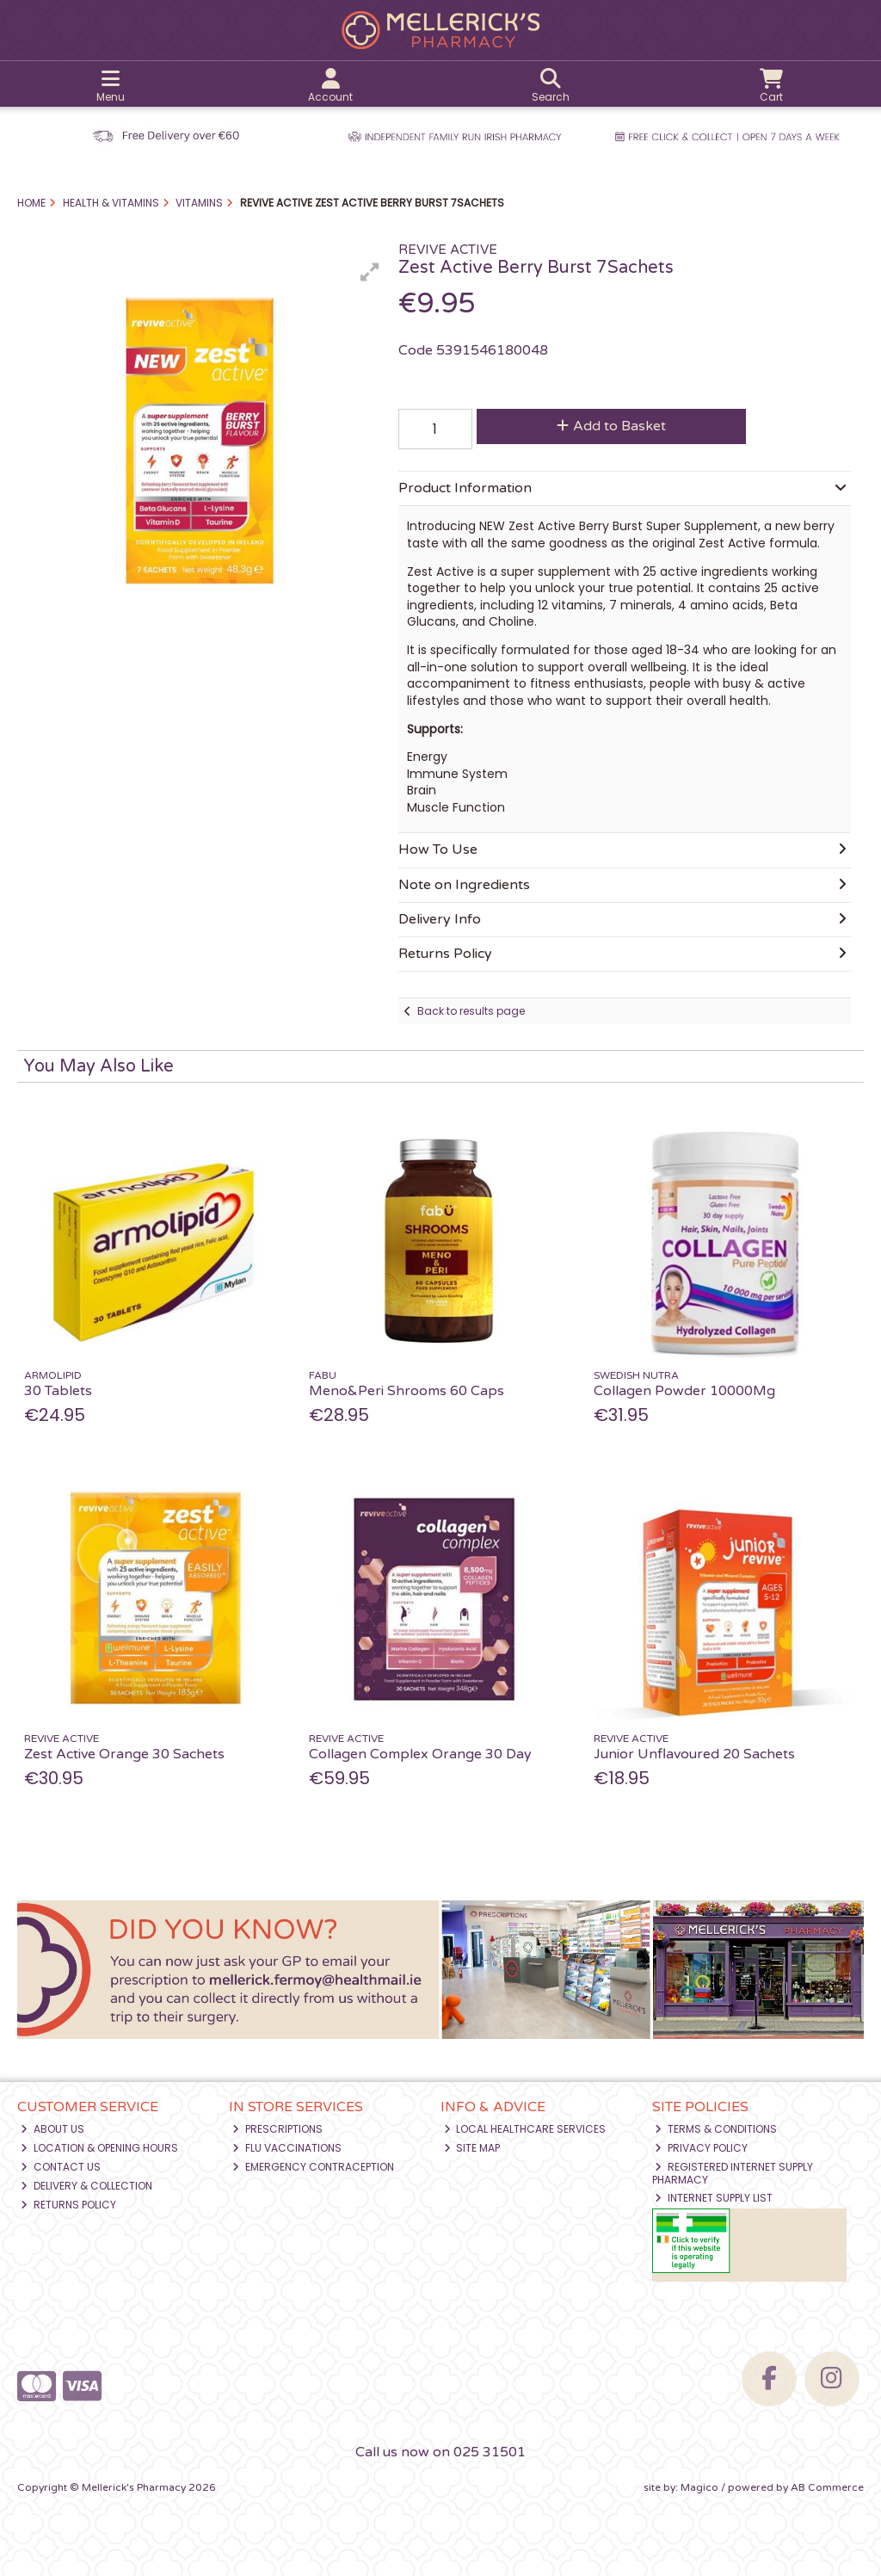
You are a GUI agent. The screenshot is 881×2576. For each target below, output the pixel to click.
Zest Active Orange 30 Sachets (124, 1754)
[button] (370, 272)
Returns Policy (68, 2204)
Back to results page (471, 1011)
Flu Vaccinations (287, 2147)
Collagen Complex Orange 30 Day (420, 1754)
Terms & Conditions (716, 2129)
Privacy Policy (701, 2147)
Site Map (472, 2147)
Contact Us (61, 2166)
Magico (699, 2487)
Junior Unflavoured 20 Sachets (694, 1754)
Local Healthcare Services (525, 2129)
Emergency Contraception (313, 2166)
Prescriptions (277, 2129)
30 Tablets (58, 1390)
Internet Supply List (714, 2197)
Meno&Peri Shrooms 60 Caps (406, 1390)
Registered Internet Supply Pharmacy (733, 2172)
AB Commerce (827, 2487)
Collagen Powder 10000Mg (684, 1390)
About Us (52, 2129)
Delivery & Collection (86, 2185)
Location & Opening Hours (99, 2147)
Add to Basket (611, 426)
